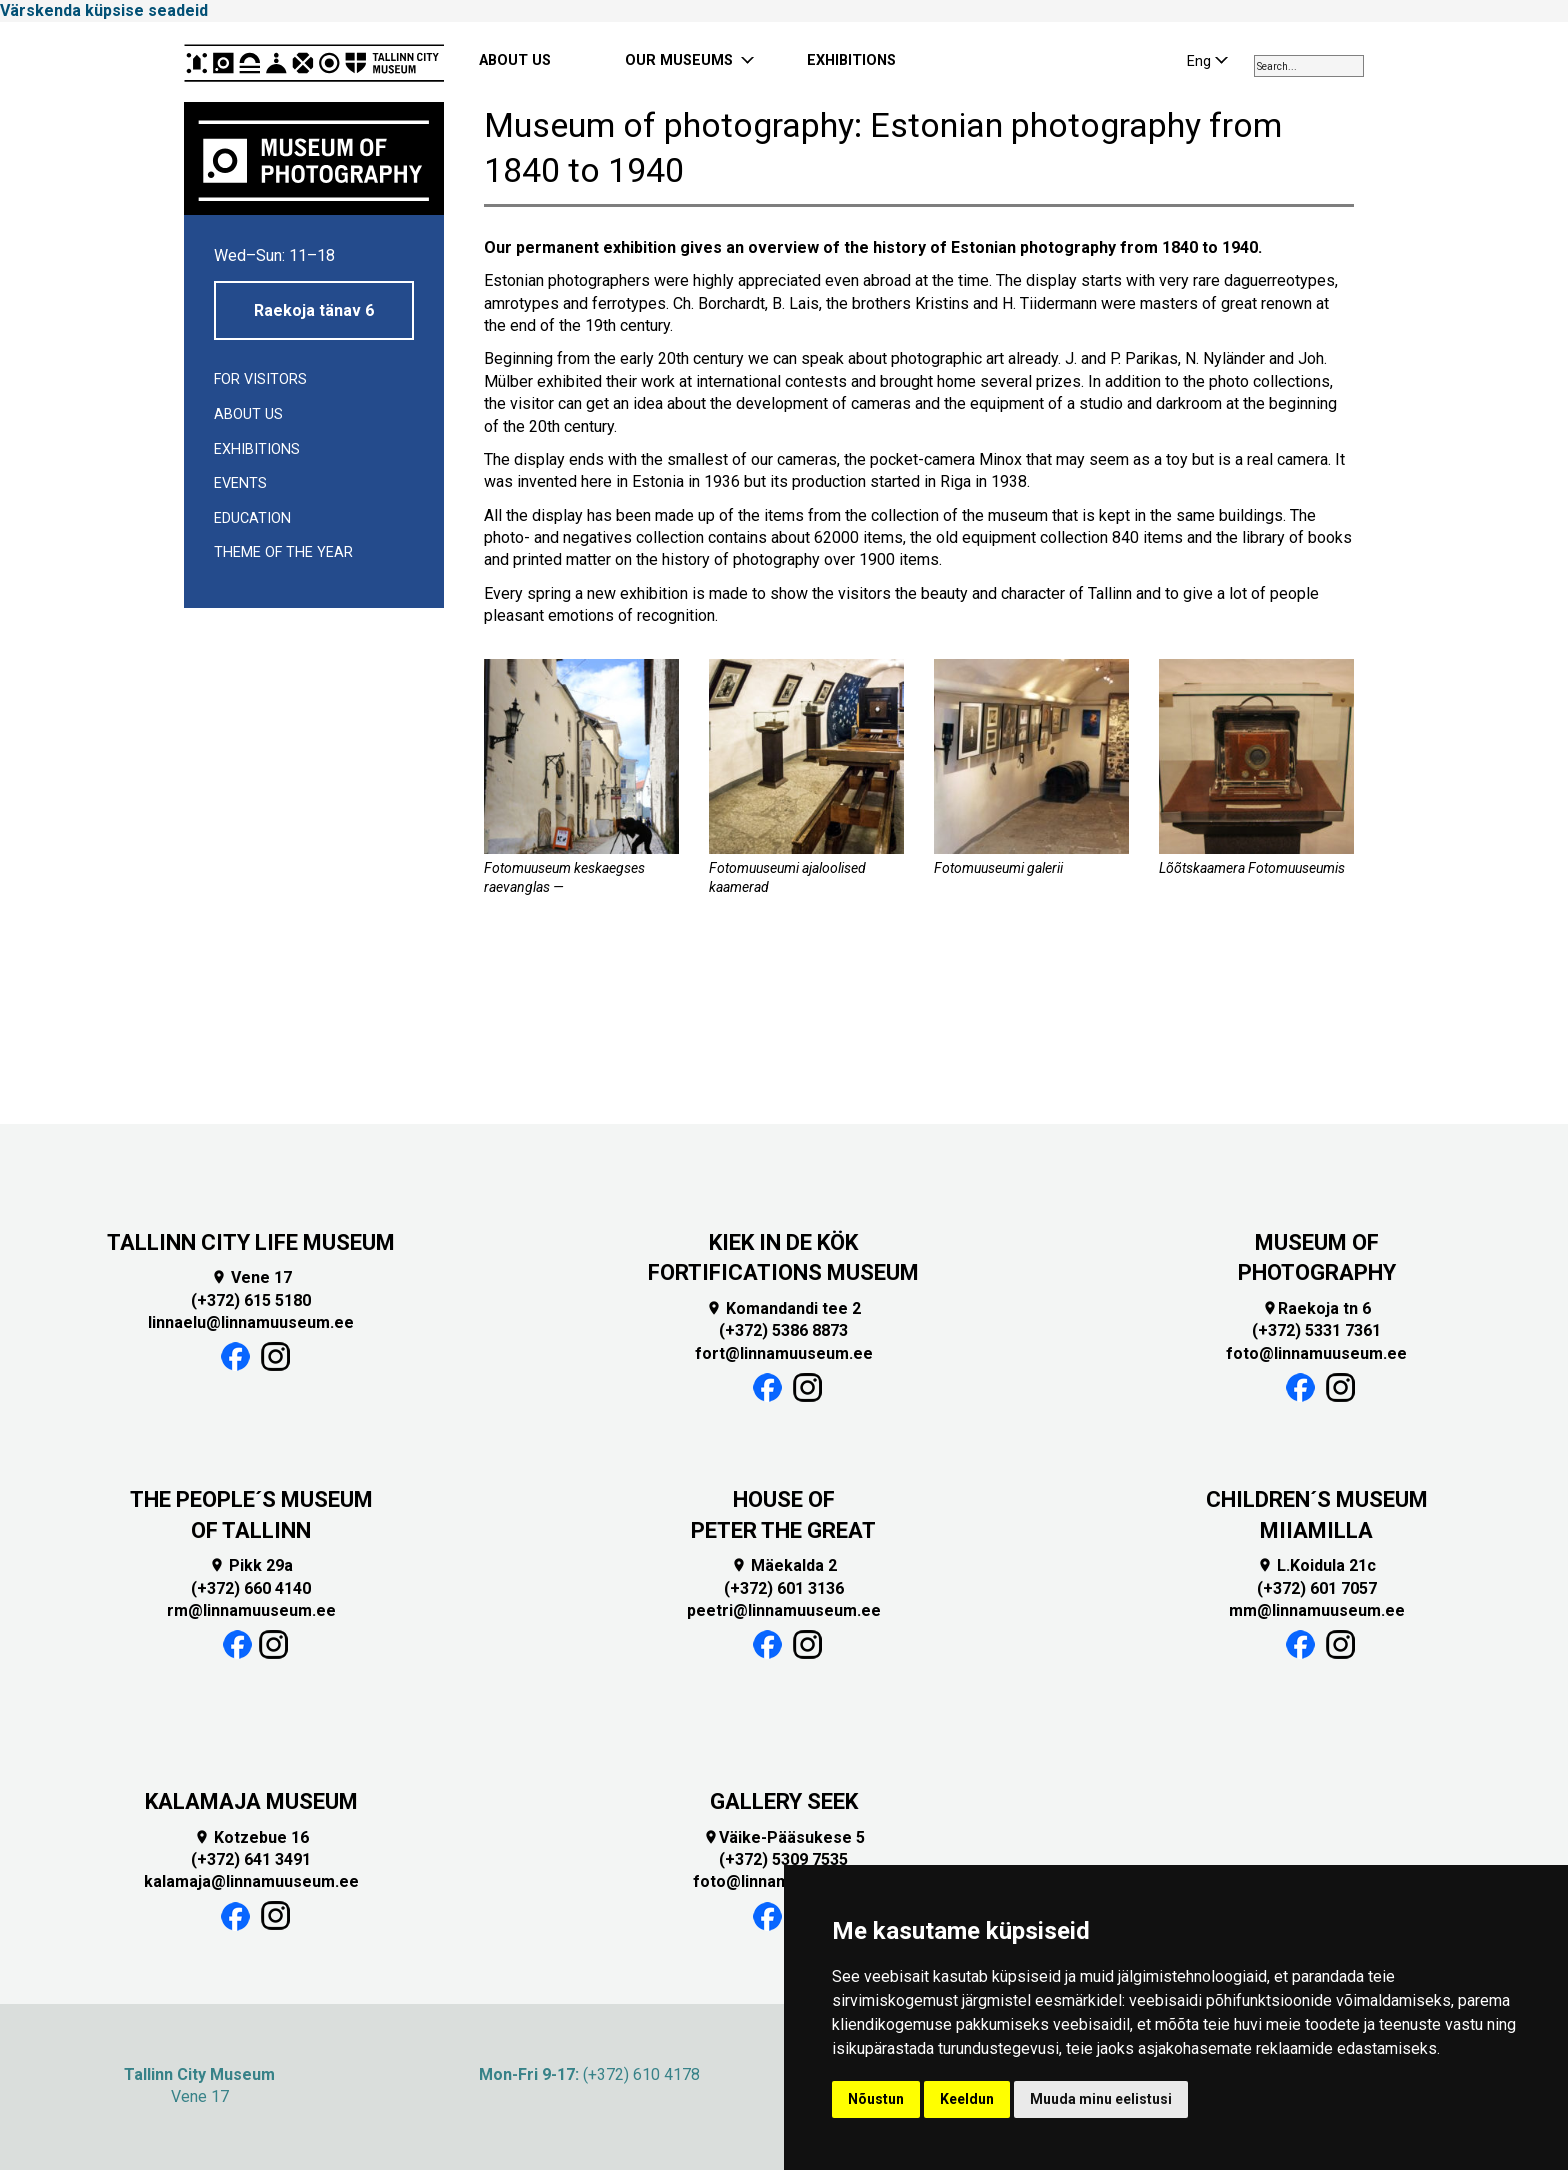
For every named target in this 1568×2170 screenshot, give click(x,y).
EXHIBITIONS (851, 60)
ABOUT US (515, 60)
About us (248, 414)
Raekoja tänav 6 (314, 310)
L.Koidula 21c (1316, 1565)
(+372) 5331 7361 (1316, 1330)
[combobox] (1309, 66)
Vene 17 (251, 1277)
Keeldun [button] (967, 2099)
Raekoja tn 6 (1316, 1308)
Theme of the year (283, 552)
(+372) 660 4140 (251, 1588)
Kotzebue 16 (251, 1837)
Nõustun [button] (876, 2099)
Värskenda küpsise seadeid (104, 10)
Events (240, 483)
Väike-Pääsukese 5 (784, 1837)
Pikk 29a (251, 1565)
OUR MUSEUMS (679, 60)
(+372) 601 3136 (784, 1588)
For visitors (260, 379)
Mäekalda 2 (784, 1565)
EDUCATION (252, 518)
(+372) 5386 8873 (783, 1330)
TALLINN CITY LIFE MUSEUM (251, 1242)
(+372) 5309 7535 (783, 1859)
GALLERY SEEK (784, 1801)
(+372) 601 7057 (1317, 1588)
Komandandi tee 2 (783, 1308)
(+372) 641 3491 (251, 1859)
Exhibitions (257, 449)
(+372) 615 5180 (251, 1300)
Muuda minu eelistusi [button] (1101, 2099)
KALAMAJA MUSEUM (251, 1801)
